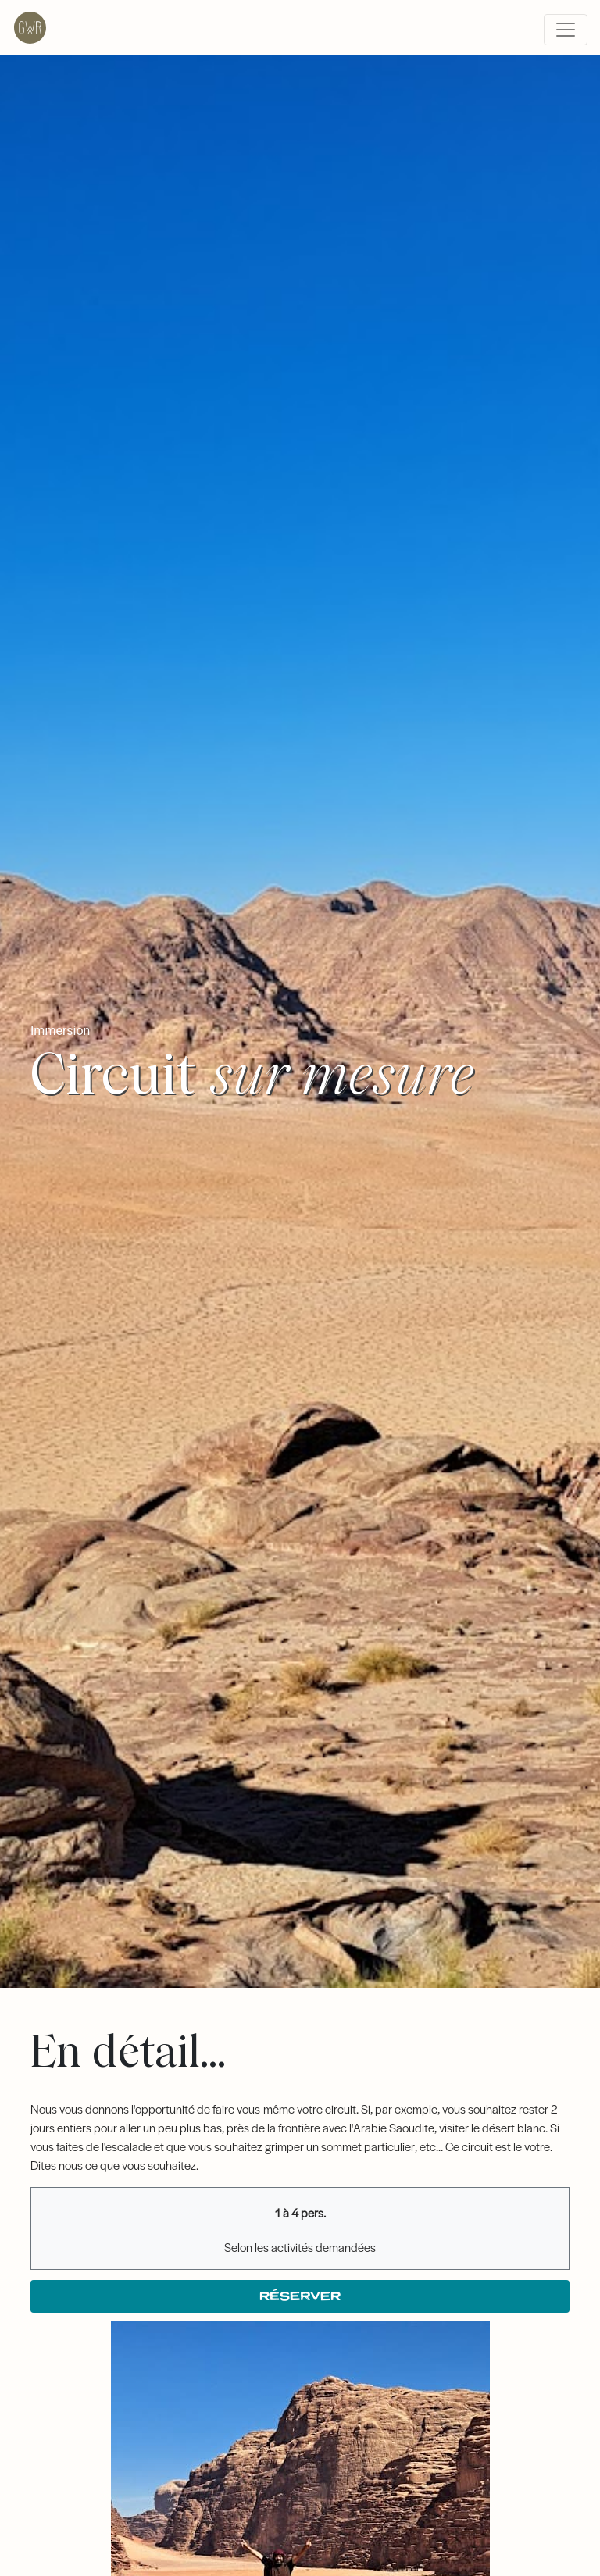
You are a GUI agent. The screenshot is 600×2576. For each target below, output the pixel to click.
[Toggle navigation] (566, 29)
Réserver (300, 2296)
